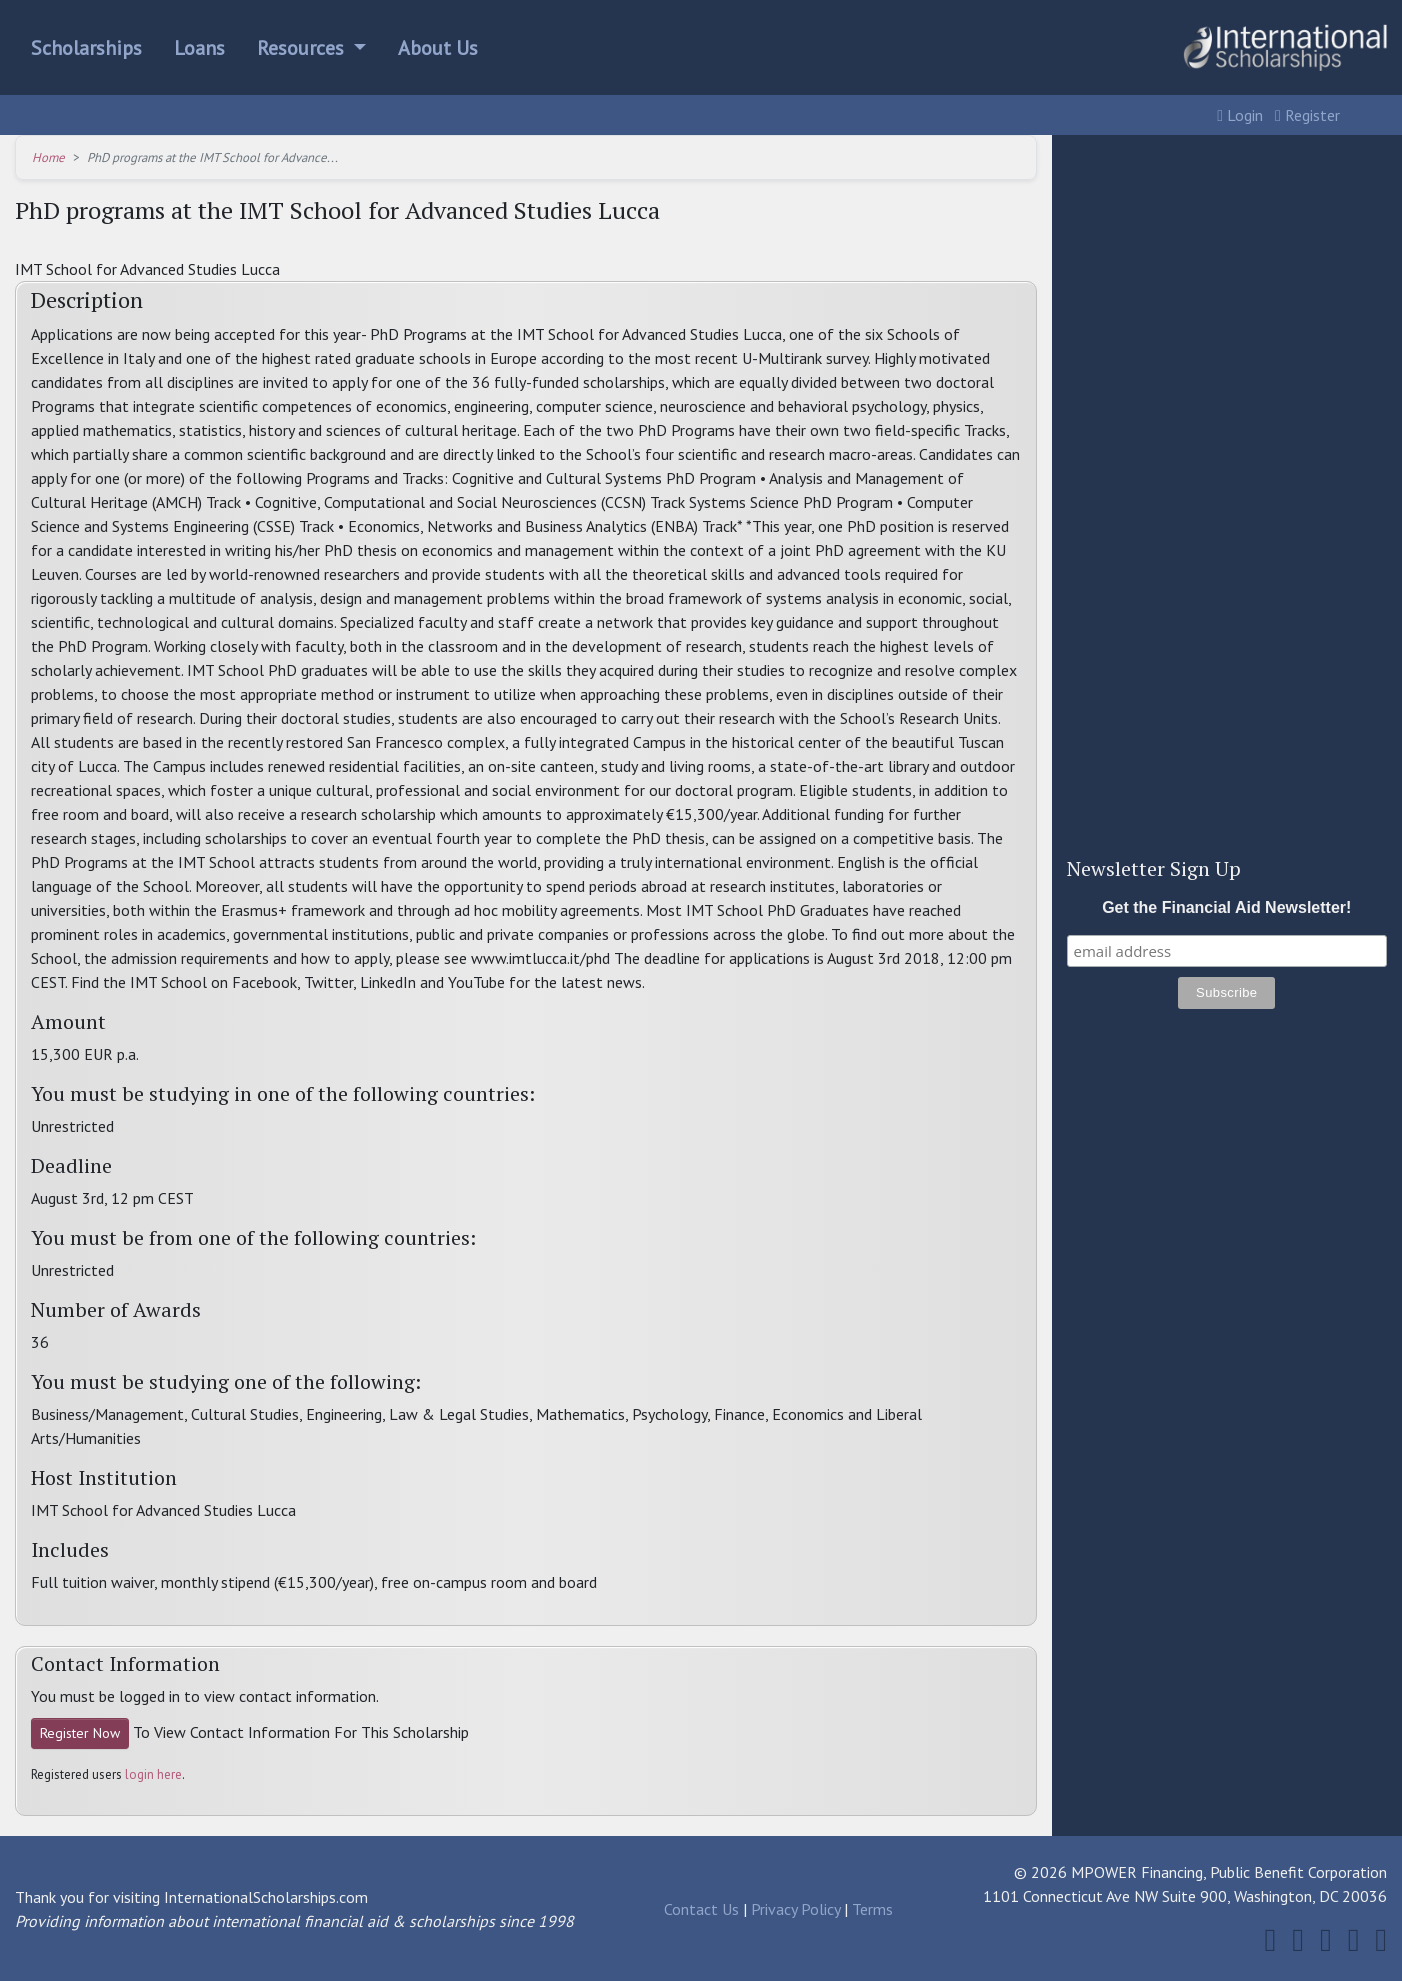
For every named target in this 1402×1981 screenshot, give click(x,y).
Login (1240, 115)
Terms (872, 1909)
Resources (303, 48)
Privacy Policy (795, 1909)
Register (1307, 115)
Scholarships (86, 48)
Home (48, 157)
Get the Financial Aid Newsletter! (1226, 907)
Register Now (80, 1733)
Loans (199, 48)
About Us (438, 48)
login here (153, 1774)
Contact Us (701, 1909)
